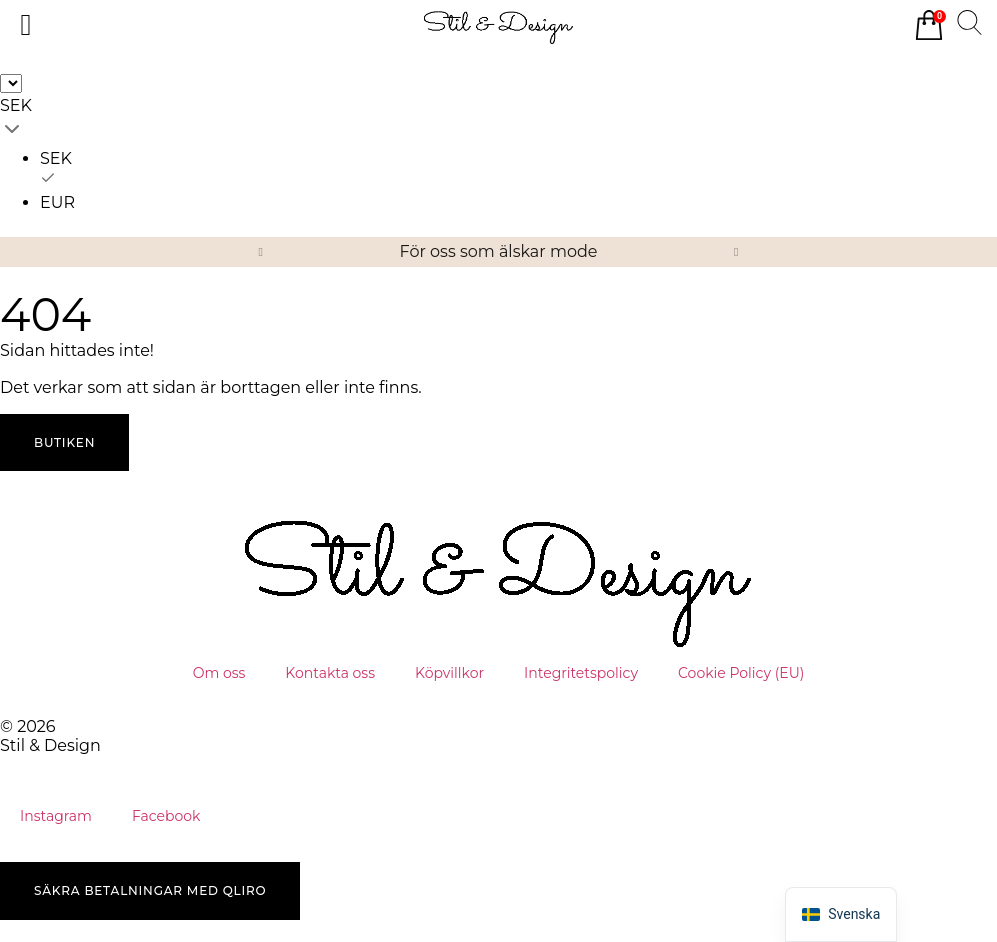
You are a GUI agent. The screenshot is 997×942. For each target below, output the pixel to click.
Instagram (56, 816)
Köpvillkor (449, 673)
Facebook (166, 816)
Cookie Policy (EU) (741, 673)
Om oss (219, 673)
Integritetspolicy (581, 673)
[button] (261, 252)
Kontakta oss (330, 673)
